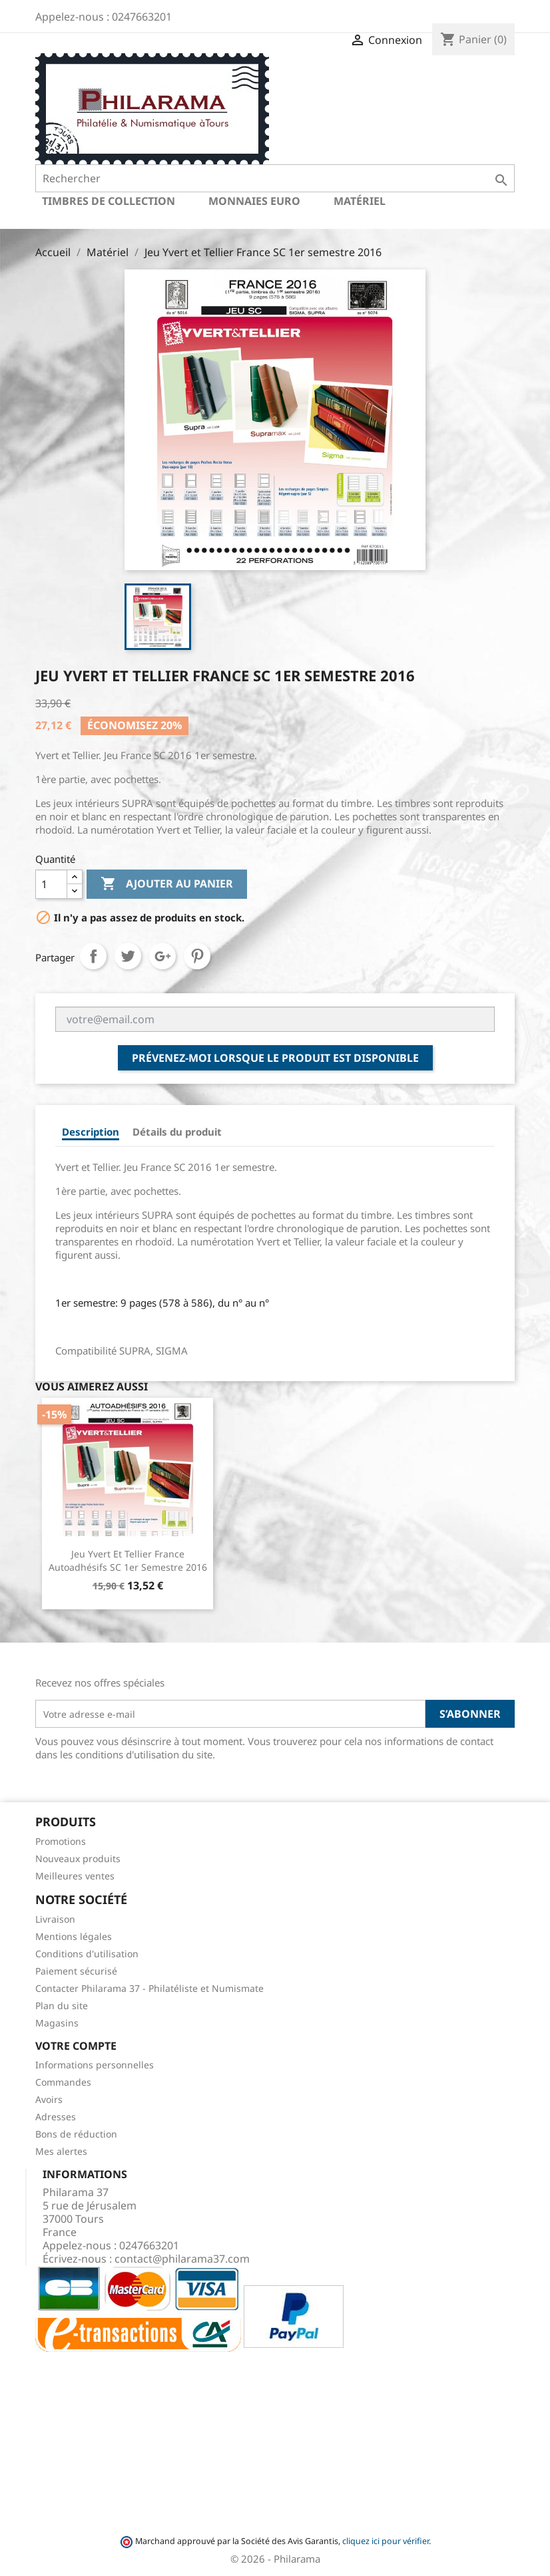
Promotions (60, 1841)
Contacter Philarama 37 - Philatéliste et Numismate (149, 1988)
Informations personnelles (94, 2064)
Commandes (63, 2082)
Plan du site (61, 2005)
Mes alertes (61, 2151)
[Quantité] (51, 884)
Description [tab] (90, 1131)
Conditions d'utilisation (86, 1953)
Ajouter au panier (167, 884)
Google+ (162, 956)
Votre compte (76, 2045)
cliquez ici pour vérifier (385, 2541)
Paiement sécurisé (76, 1971)
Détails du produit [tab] (177, 1131)
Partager (93, 956)
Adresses (55, 2116)
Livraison (55, 1919)
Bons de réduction (76, 2134)
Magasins (57, 2022)
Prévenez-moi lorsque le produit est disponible (275, 1057)
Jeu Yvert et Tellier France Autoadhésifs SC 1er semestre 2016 (128, 1560)
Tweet (128, 956)
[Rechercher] (275, 178)
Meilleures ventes (75, 1875)
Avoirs (49, 2099)
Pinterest (197, 956)
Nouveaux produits (78, 1858)
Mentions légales (73, 1936)
